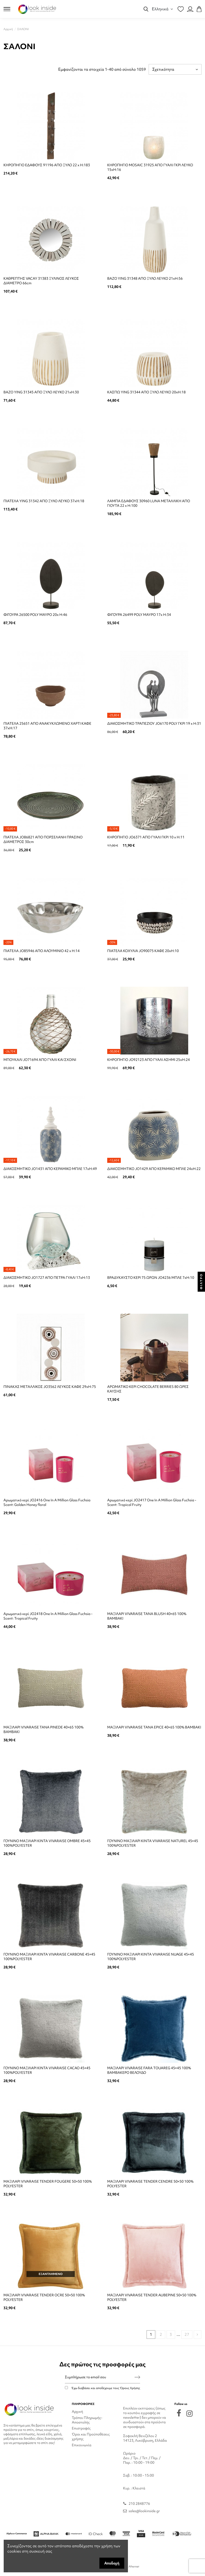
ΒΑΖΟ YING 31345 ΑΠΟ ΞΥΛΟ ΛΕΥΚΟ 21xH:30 (41, 392)
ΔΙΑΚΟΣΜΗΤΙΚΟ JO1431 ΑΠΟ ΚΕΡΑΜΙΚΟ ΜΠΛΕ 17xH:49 (50, 1169)
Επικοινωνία (81, 2445)
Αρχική (77, 2411)
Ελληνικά (163, 8)
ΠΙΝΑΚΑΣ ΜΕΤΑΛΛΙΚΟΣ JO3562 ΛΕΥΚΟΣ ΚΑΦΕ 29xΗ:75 (49, 1386)
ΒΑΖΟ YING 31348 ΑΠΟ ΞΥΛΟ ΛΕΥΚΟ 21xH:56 (145, 278)
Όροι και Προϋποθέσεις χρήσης (91, 2436)
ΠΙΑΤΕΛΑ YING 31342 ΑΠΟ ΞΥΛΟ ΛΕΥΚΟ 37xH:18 (43, 501)
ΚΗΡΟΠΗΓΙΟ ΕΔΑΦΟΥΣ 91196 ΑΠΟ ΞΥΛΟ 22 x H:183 (46, 165)
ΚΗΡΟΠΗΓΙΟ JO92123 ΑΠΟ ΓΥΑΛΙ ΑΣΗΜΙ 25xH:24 (148, 1059)
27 (187, 2334)
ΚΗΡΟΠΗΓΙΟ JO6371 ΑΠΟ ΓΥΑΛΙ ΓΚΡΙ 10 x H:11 (146, 837)
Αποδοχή (111, 2563)
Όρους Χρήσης (130, 2388)
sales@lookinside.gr (144, 2511)
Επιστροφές (81, 2428)
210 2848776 (139, 2503)
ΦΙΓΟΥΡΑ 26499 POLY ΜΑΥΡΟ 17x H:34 (139, 614)
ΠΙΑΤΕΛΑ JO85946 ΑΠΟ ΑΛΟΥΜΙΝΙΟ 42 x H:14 (41, 951)
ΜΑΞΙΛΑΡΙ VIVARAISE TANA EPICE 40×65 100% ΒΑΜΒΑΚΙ (154, 1727)
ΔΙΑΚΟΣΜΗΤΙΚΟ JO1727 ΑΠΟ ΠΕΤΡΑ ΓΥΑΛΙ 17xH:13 (46, 1277)
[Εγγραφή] (137, 2377)
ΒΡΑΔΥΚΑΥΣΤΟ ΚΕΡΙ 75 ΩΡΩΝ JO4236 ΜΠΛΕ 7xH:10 (150, 1277)
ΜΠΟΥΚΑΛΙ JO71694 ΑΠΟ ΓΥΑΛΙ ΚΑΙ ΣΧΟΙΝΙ (39, 1059)
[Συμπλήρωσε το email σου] (100, 2377)
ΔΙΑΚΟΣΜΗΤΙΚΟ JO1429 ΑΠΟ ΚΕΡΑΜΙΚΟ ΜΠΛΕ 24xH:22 (154, 1169)
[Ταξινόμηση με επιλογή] (175, 69)
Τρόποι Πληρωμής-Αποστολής (87, 2420)
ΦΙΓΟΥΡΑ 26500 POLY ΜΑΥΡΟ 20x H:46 (35, 614)
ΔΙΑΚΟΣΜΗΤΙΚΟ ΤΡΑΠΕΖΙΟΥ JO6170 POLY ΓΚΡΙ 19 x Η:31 (154, 723)
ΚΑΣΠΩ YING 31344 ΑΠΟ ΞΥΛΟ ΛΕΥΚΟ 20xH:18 (146, 392)
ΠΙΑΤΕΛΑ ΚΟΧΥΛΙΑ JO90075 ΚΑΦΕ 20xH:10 (143, 951)
